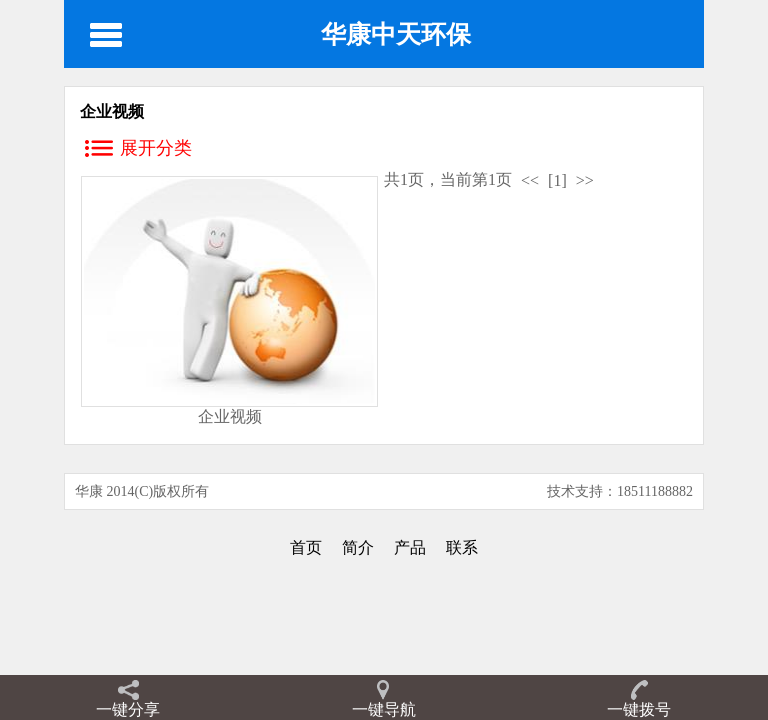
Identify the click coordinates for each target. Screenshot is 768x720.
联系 (462, 547)
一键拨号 (639, 709)
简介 (358, 547)
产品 (410, 547)
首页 (306, 547)
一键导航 (384, 709)
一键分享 (128, 709)
